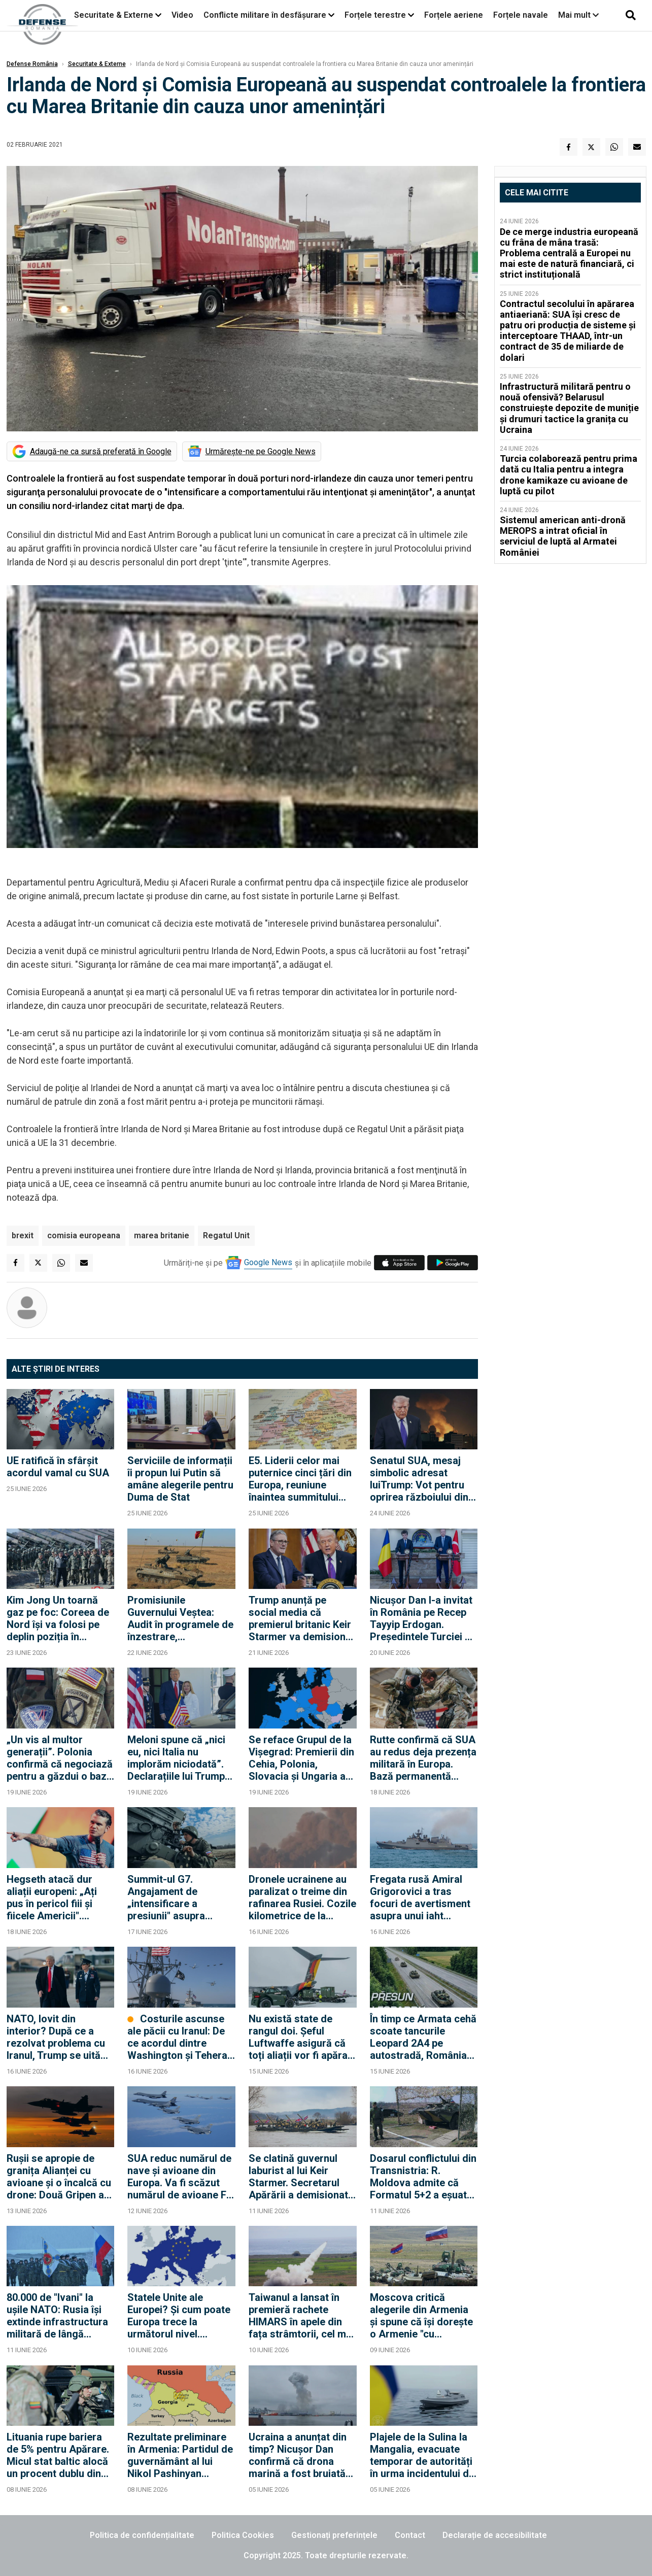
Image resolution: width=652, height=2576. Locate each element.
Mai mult (578, 15)
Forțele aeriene (453, 15)
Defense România (32, 63)
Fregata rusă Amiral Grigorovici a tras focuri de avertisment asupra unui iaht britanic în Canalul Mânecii (420, 1897)
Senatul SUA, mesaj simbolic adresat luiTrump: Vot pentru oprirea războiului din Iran (419, 1478)
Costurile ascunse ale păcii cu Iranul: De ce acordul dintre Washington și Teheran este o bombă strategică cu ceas (180, 2037)
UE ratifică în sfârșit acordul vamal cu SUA (58, 1466)
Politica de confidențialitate (142, 2535)
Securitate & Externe (113, 15)
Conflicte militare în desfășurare (264, 15)
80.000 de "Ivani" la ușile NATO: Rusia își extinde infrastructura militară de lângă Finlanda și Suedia (57, 2315)
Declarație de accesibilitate (494, 2535)
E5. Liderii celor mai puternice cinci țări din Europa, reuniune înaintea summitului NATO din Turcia (300, 1478)
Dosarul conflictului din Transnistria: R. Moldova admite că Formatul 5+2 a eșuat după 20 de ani (423, 2176)
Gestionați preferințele (334, 2535)
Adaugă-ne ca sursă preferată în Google (100, 451)
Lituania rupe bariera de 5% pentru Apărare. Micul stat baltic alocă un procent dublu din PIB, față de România (58, 2455)
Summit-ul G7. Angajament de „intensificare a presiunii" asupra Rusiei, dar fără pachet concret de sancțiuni (179, 1897)
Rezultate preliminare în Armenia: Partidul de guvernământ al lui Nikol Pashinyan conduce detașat (180, 2455)
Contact (410, 2535)
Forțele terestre (375, 15)
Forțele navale (520, 15)
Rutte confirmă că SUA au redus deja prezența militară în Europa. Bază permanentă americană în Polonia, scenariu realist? (423, 1758)
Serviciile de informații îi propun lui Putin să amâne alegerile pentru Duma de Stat (180, 1478)
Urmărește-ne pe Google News (260, 451)
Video (182, 15)
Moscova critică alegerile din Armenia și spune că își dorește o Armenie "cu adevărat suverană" (421, 2315)
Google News (268, 1262)
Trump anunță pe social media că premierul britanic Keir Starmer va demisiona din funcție (300, 1618)
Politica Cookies (243, 2535)
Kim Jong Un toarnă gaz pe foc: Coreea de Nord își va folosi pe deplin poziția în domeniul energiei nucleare (58, 1618)
